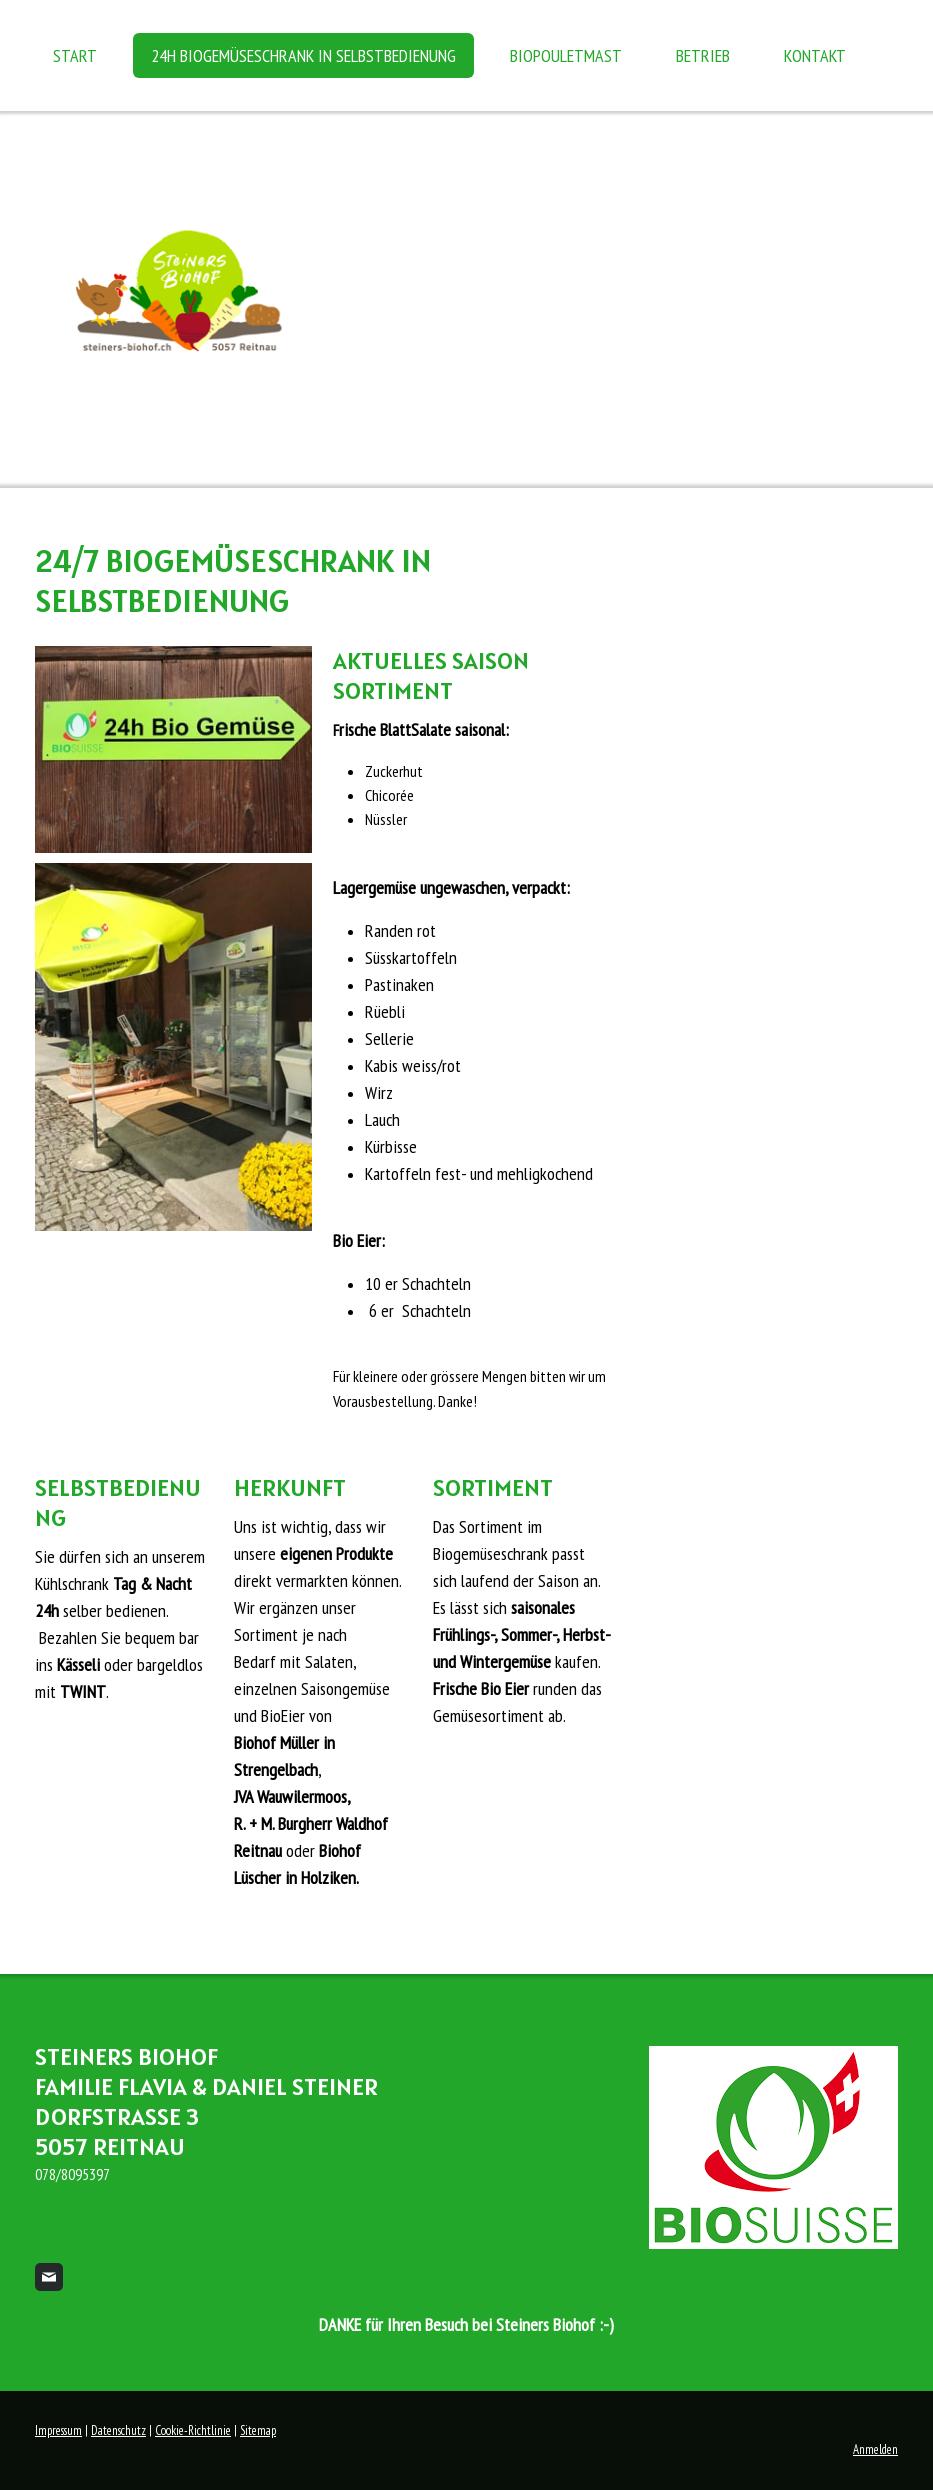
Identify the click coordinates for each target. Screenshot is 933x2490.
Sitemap (258, 2430)
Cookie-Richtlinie (193, 2430)
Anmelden (875, 2449)
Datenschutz (118, 2430)
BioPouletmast (566, 55)
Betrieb (703, 55)
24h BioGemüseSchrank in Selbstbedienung (303, 55)
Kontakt (815, 55)
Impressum (58, 2430)
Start (75, 55)
